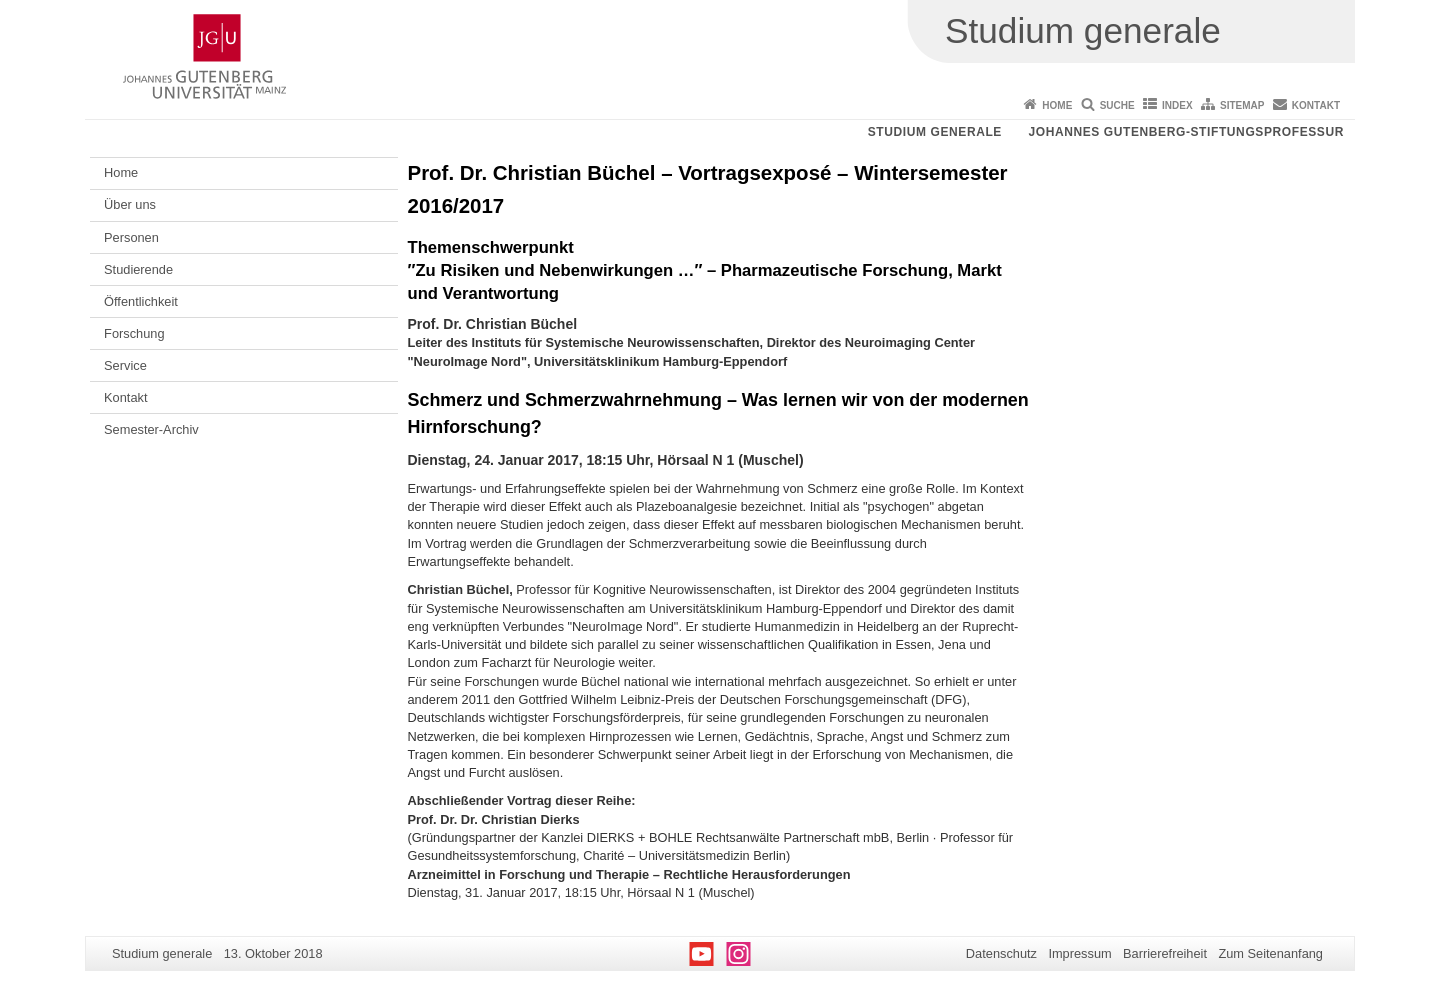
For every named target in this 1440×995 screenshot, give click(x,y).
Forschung (134, 333)
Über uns (130, 204)
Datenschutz (1001, 953)
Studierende (138, 269)
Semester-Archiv (151, 429)
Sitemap (1242, 105)
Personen (131, 237)
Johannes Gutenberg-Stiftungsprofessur (1186, 132)
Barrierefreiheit (1165, 953)
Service (125, 365)
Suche (1117, 105)
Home (1057, 105)
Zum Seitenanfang (1270, 953)
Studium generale (935, 132)
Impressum (1079, 953)
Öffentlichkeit (141, 301)
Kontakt (1316, 105)
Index (1177, 105)
